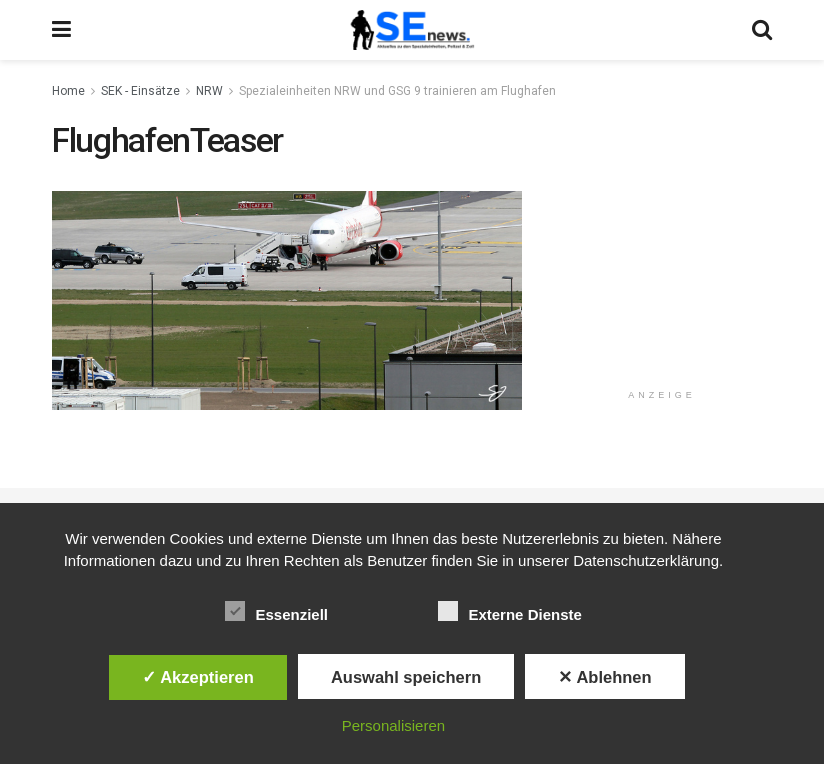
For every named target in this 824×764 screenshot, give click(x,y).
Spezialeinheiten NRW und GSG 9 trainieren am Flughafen (397, 91)
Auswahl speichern (406, 677)
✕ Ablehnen (604, 677)
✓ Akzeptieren (198, 677)
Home (68, 91)
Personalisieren (393, 725)
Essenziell (276, 611)
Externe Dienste (509, 611)
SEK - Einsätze (140, 91)
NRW (209, 91)
